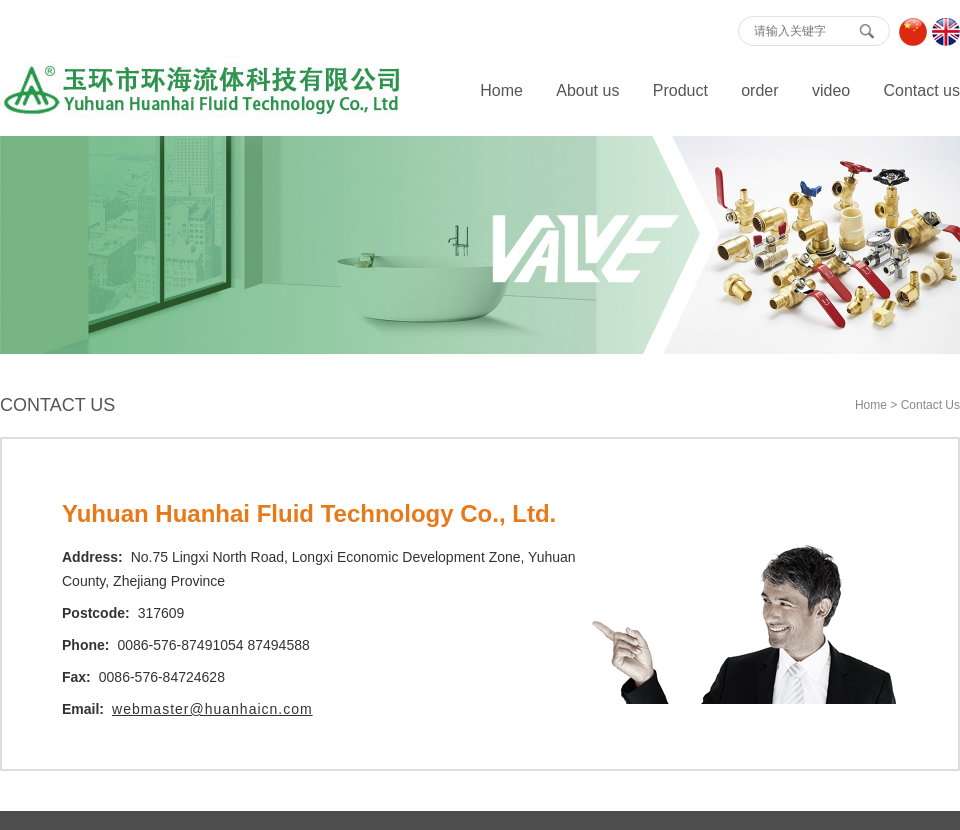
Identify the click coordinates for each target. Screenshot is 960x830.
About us (587, 90)
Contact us (922, 90)
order (759, 90)
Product (680, 90)
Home (501, 90)
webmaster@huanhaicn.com (212, 709)
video (831, 90)
